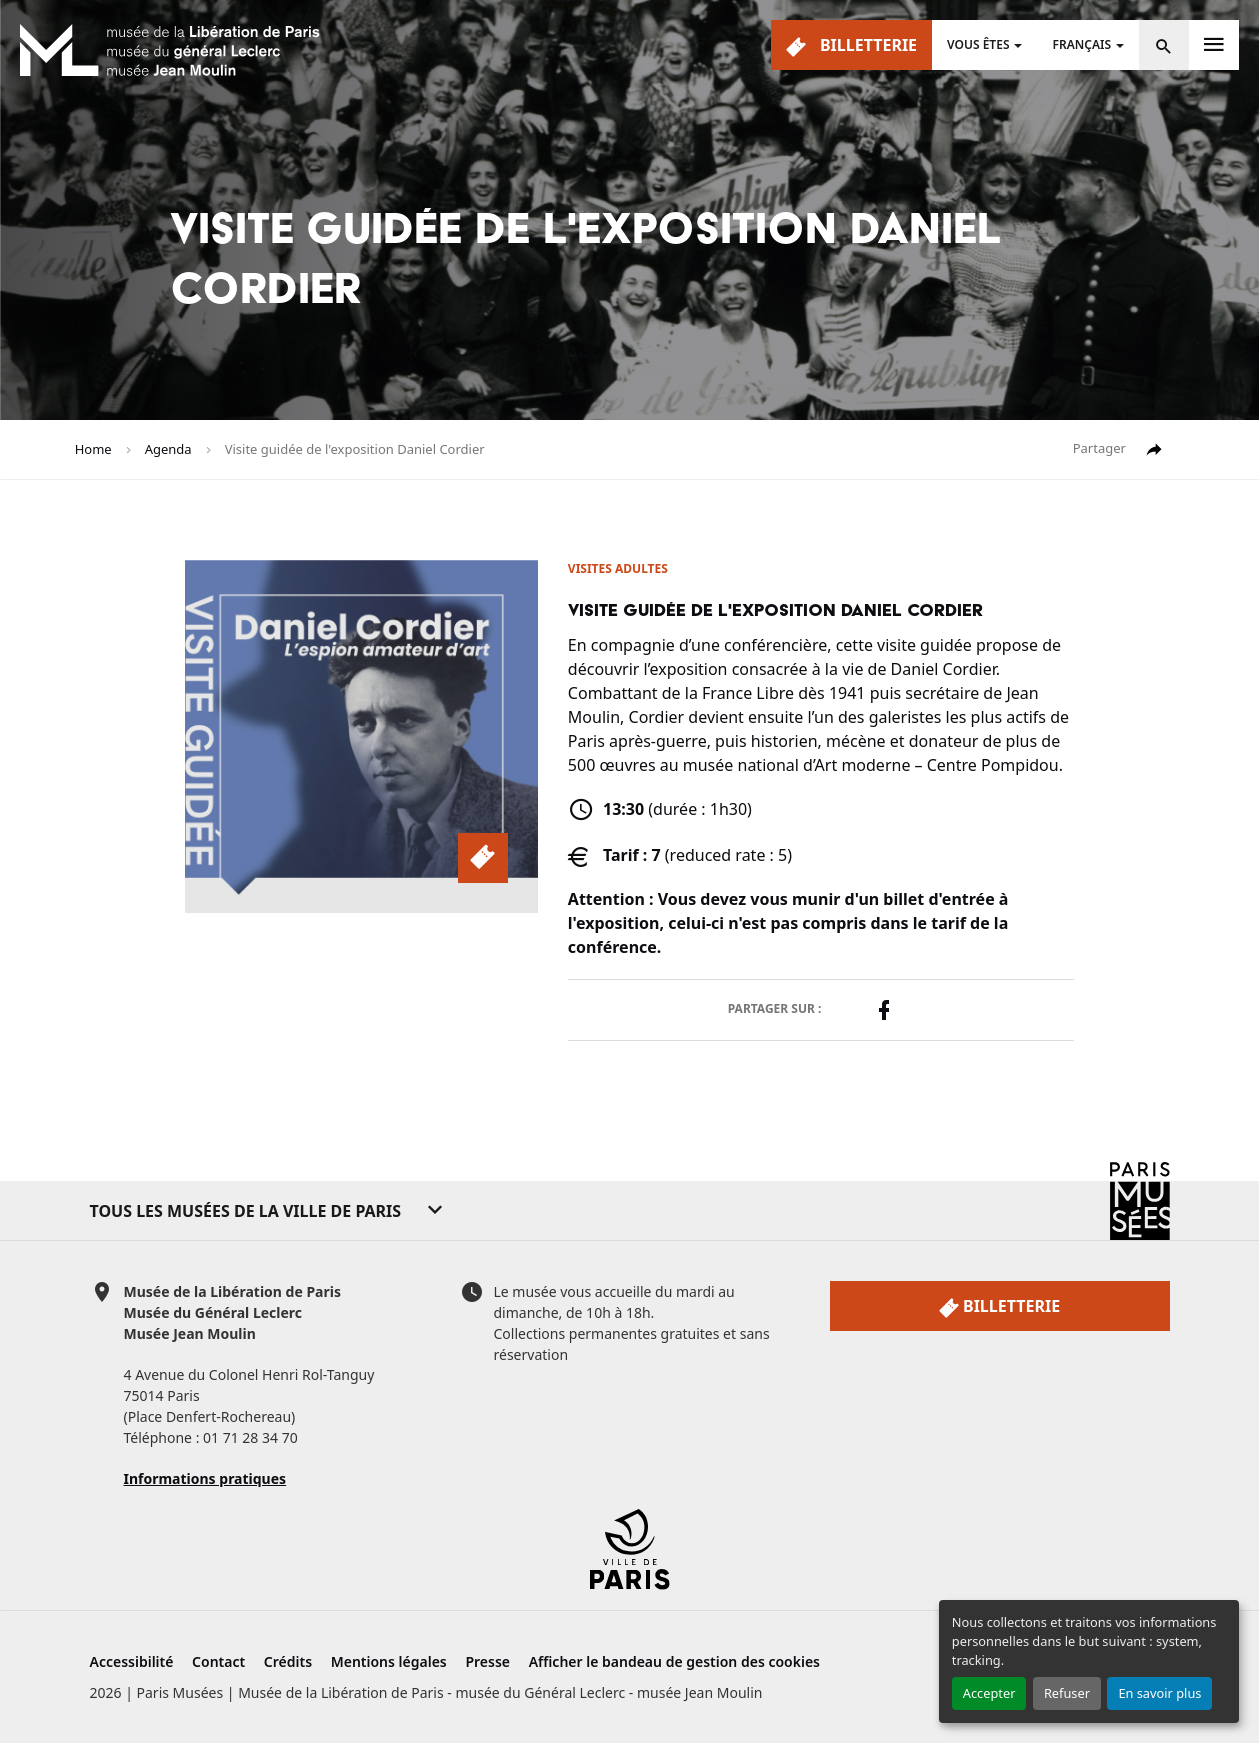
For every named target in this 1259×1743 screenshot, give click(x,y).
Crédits (288, 1661)
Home (93, 449)
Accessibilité (132, 1661)
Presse (487, 1661)
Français (1081, 44)
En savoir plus (1159, 1693)
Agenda (168, 449)
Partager (1119, 449)
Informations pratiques (205, 1478)
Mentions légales (389, 1661)
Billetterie (851, 45)
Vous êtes (978, 44)
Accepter (989, 1693)
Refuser (1067, 1693)
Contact (218, 1661)
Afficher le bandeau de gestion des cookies (674, 1661)
